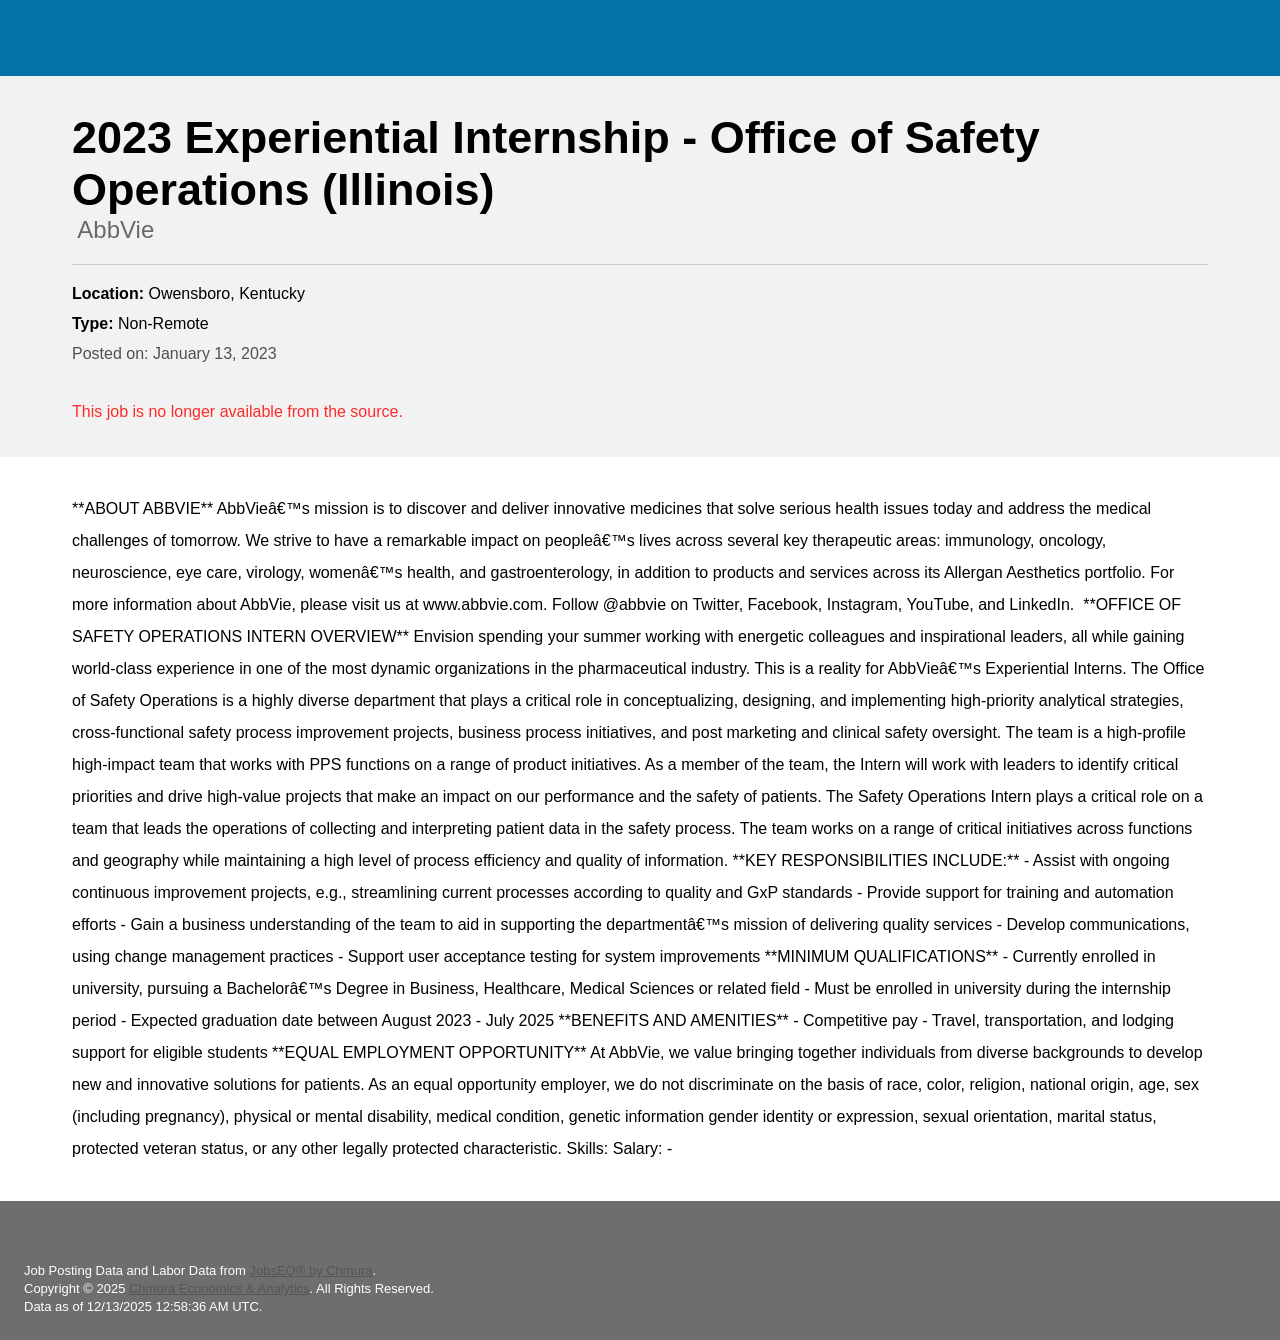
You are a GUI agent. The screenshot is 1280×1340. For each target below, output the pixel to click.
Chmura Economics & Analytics (219, 1288)
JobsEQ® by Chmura (310, 1270)
